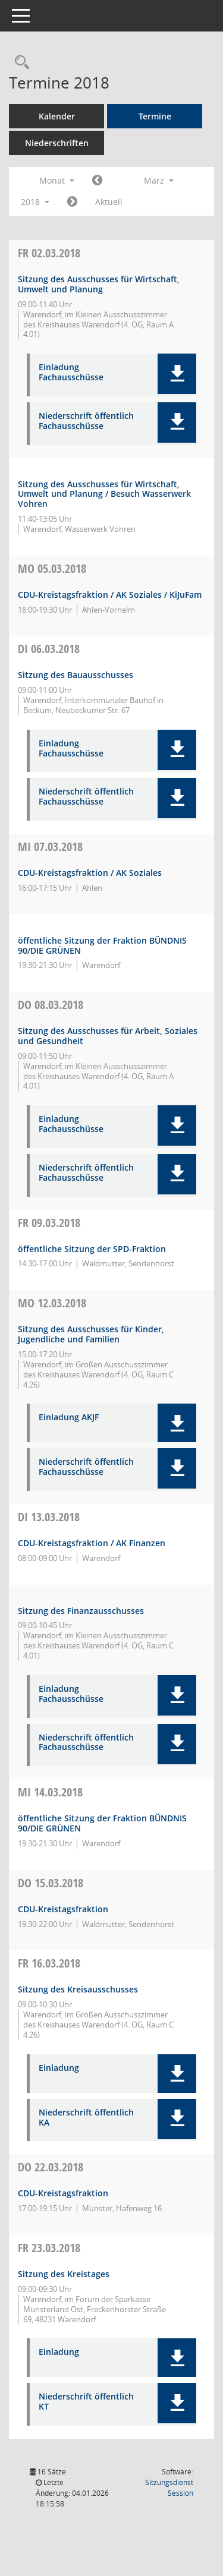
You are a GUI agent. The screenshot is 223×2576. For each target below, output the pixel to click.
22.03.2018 (50, 2167)
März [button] (159, 180)
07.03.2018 (50, 846)
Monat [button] (56, 180)
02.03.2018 (49, 253)
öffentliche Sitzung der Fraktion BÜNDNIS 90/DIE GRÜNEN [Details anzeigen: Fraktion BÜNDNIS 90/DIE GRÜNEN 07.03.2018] (102, 945)
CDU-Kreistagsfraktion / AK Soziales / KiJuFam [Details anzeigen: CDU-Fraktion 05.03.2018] (110, 594)
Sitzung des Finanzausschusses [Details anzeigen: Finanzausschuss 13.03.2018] (81, 1610)
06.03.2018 (49, 649)
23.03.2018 (49, 2248)
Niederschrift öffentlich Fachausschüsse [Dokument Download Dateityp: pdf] (86, 421)
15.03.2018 (50, 1883)
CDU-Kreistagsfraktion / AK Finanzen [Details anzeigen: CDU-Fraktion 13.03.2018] (91, 1543)
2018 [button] (35, 201)
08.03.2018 (50, 1005)
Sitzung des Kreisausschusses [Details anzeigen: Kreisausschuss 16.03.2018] (78, 1989)
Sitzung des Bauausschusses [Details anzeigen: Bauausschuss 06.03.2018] (75, 674)
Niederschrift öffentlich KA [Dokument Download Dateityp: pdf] (86, 2118)
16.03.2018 (49, 1963)
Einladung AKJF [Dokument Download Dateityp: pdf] (69, 1417)
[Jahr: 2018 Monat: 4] (72, 202)
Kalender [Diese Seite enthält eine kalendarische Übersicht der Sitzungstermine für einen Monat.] (57, 116)
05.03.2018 (52, 568)
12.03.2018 (52, 1303)
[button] (177, 374)
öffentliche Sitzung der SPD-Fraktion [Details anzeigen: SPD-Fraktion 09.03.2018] (92, 1248)
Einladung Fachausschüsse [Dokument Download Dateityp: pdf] (71, 372)
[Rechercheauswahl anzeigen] (19, 62)
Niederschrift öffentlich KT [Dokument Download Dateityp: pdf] (86, 2402)
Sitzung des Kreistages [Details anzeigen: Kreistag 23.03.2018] (63, 2273)
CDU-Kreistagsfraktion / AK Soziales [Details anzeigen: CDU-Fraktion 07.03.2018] (90, 872)
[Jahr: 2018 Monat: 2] (97, 180)
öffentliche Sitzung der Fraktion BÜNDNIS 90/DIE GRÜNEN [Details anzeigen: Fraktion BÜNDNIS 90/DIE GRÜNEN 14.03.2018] (102, 1823)
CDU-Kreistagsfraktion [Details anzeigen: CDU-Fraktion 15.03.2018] (63, 1909)
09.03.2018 (49, 1223)
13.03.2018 (49, 1517)
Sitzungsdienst (169, 2487)
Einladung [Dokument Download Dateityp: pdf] (59, 2068)
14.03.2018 (50, 1792)
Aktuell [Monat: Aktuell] (109, 201)
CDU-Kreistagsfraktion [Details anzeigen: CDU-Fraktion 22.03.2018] (63, 2193)
